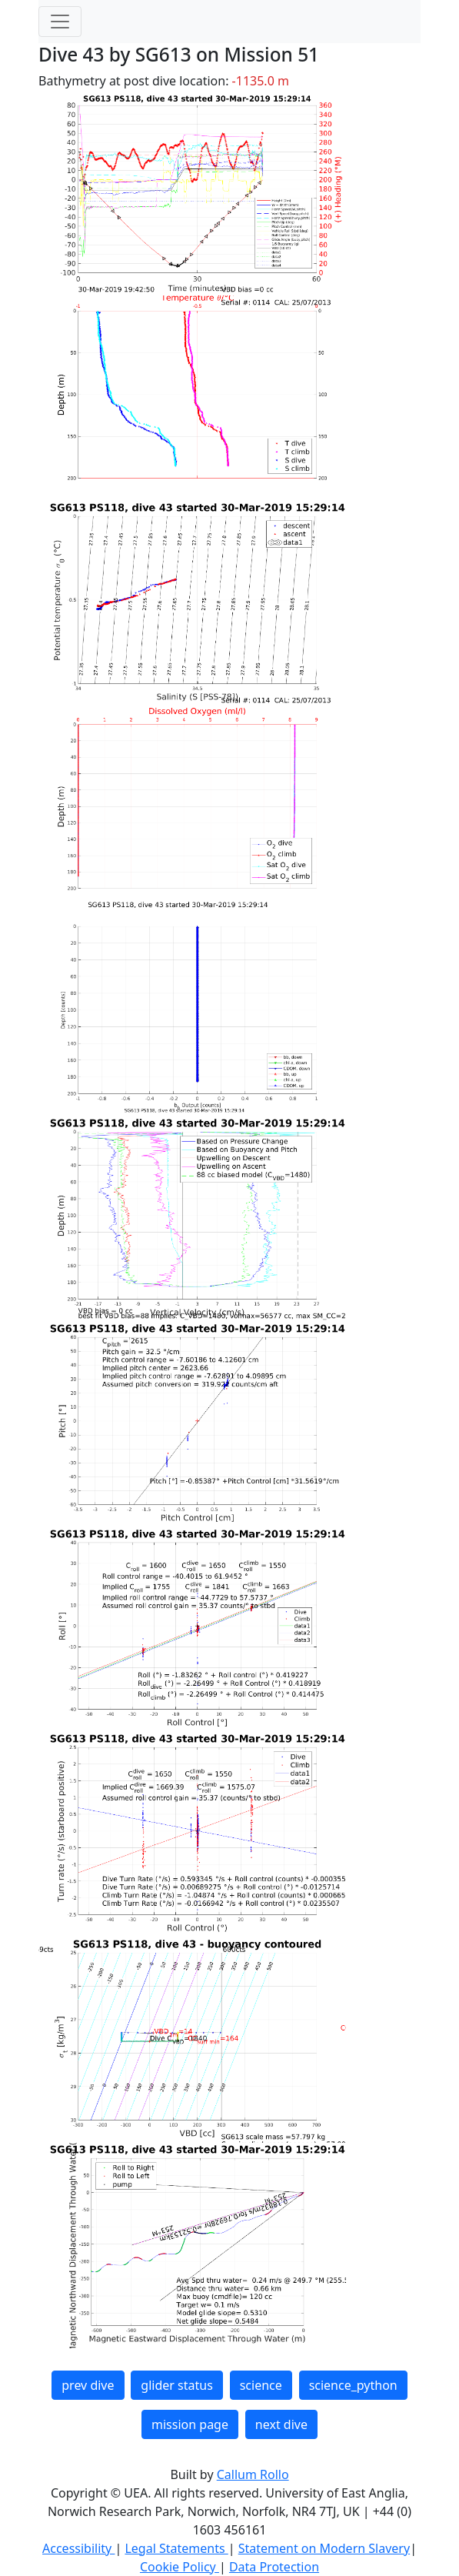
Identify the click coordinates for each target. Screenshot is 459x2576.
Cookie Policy (179, 2566)
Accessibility (78, 2548)
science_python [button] (353, 2385)
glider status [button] (176, 2385)
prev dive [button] (88, 2385)
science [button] (261, 2385)
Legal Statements (176, 2548)
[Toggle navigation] (59, 21)
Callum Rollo (253, 2474)
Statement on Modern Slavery (324, 2548)
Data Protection (274, 2566)
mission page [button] (189, 2424)
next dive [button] (281, 2424)
